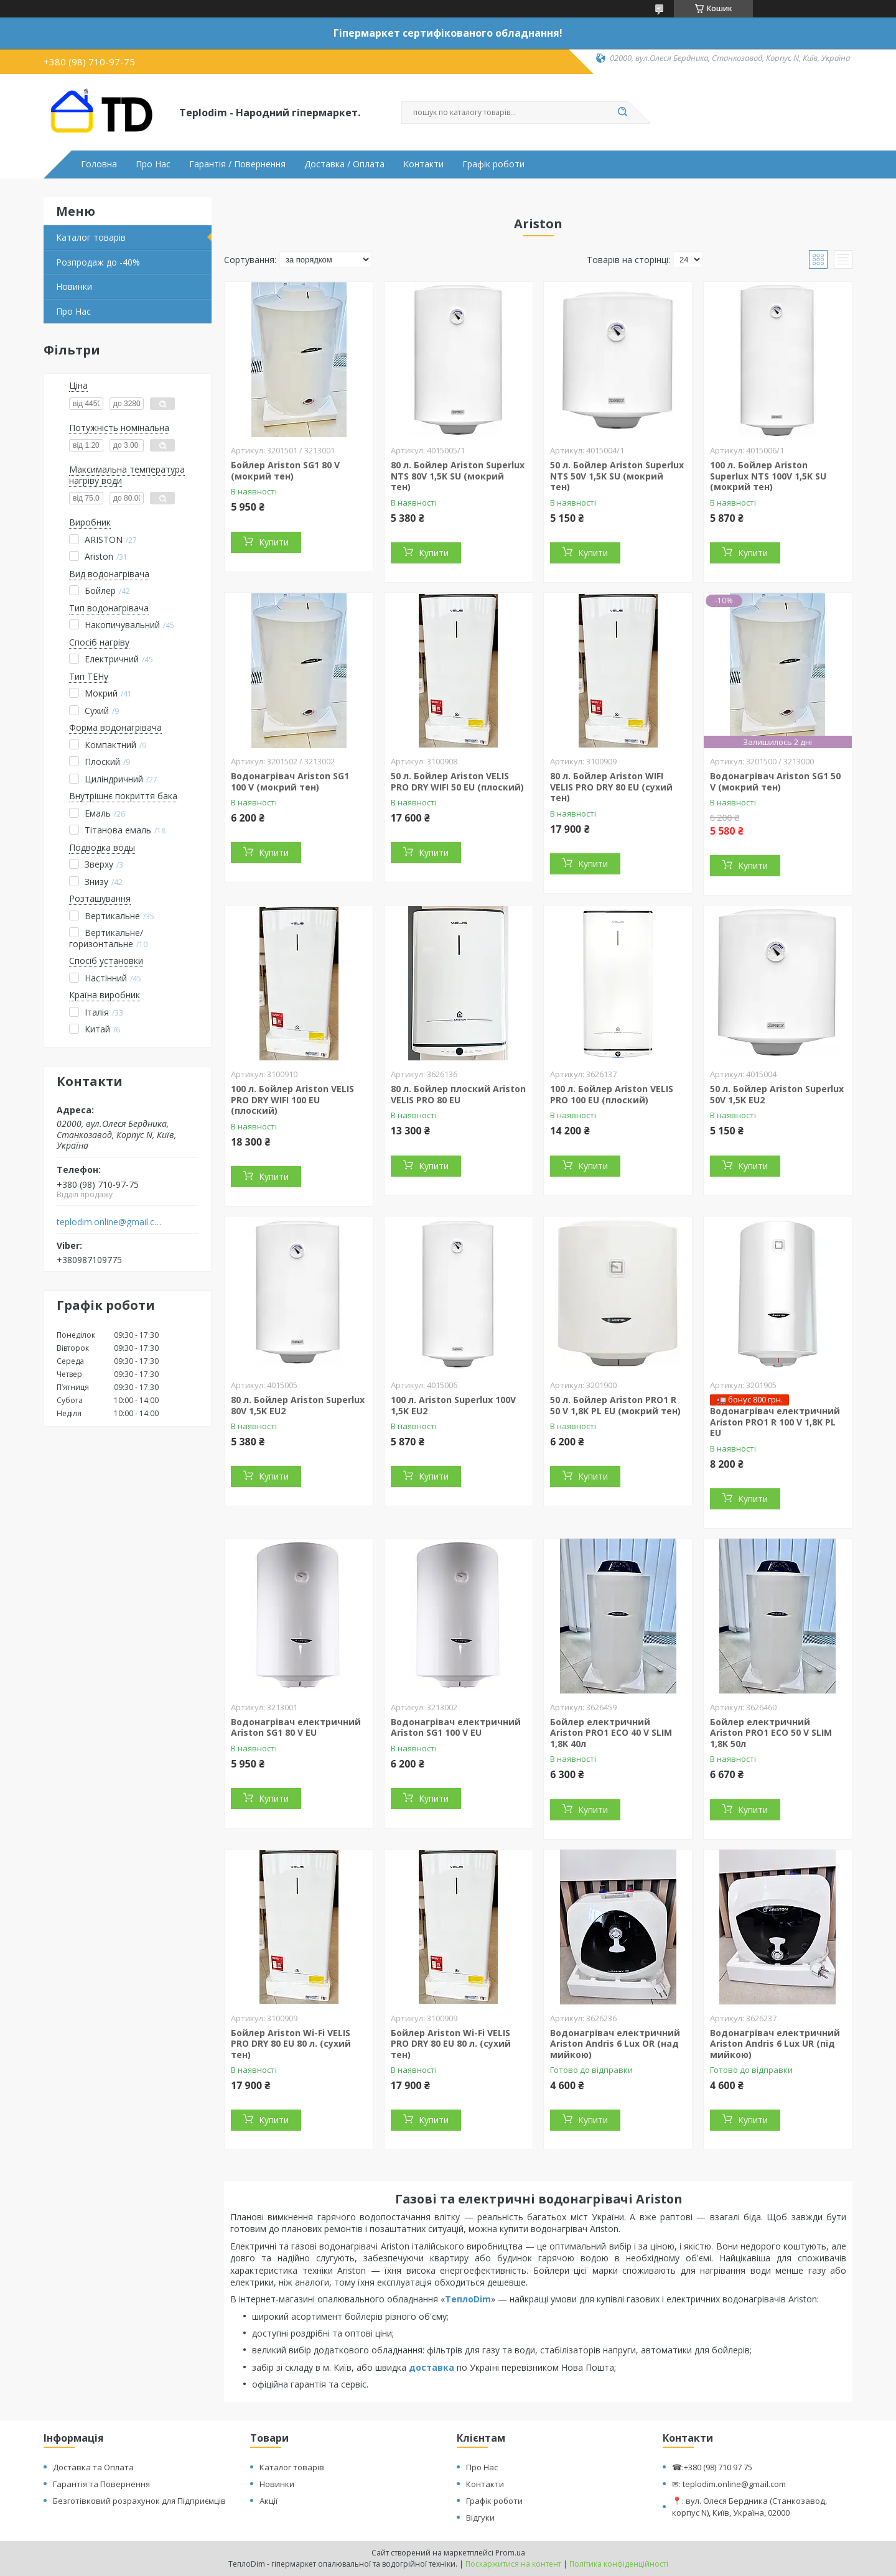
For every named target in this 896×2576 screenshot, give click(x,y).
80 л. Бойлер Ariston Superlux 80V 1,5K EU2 (298, 1405)
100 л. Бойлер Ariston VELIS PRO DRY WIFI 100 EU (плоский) (292, 1099)
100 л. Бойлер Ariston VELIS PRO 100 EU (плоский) (611, 1094)
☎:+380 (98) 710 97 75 (712, 2467)
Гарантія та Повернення (101, 2484)
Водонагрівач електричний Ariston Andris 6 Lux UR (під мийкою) (775, 2043)
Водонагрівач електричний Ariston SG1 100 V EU (456, 1727)
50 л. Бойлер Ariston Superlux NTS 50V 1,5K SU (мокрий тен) (617, 476)
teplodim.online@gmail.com (111, 1222)
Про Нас (153, 164)
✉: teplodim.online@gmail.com (729, 2484)
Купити (274, 542)
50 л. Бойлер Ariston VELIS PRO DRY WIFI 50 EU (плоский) (457, 781)
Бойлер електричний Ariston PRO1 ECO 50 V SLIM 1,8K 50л (771, 1732)
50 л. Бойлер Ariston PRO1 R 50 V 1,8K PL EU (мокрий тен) (615, 1405)
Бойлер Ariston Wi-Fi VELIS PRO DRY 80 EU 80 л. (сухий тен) (291, 2043)
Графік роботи (493, 164)
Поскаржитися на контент (513, 2564)
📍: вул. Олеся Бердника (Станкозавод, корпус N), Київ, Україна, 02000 (749, 2506)
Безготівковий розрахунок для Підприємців (139, 2500)
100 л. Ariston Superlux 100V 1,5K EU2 (453, 1405)
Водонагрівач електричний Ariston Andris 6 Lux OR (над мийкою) (615, 2043)
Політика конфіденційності (618, 2564)
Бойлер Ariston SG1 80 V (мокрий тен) (285, 470)
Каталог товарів (91, 237)
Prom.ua (510, 2552)
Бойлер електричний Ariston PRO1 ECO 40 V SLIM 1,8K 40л (611, 1732)
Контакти (423, 164)
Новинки (74, 286)
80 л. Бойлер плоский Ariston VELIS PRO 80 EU (458, 1094)
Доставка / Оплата (344, 164)
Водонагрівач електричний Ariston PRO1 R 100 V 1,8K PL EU (775, 1422)
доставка (431, 2367)
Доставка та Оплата (93, 2467)
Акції (268, 2500)
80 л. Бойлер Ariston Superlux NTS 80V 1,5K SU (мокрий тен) (458, 476)
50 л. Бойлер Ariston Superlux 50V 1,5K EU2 (777, 1094)
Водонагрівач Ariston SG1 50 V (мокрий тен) (775, 781)
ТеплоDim (468, 2299)
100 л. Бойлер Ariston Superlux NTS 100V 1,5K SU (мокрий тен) (768, 476)
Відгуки (480, 2517)
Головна (99, 164)
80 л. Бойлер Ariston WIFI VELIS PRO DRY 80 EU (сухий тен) (611, 787)
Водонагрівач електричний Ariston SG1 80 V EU (296, 1727)
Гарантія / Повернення (237, 164)
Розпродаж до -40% (98, 262)
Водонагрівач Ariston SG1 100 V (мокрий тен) (290, 781)
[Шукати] (622, 112)
